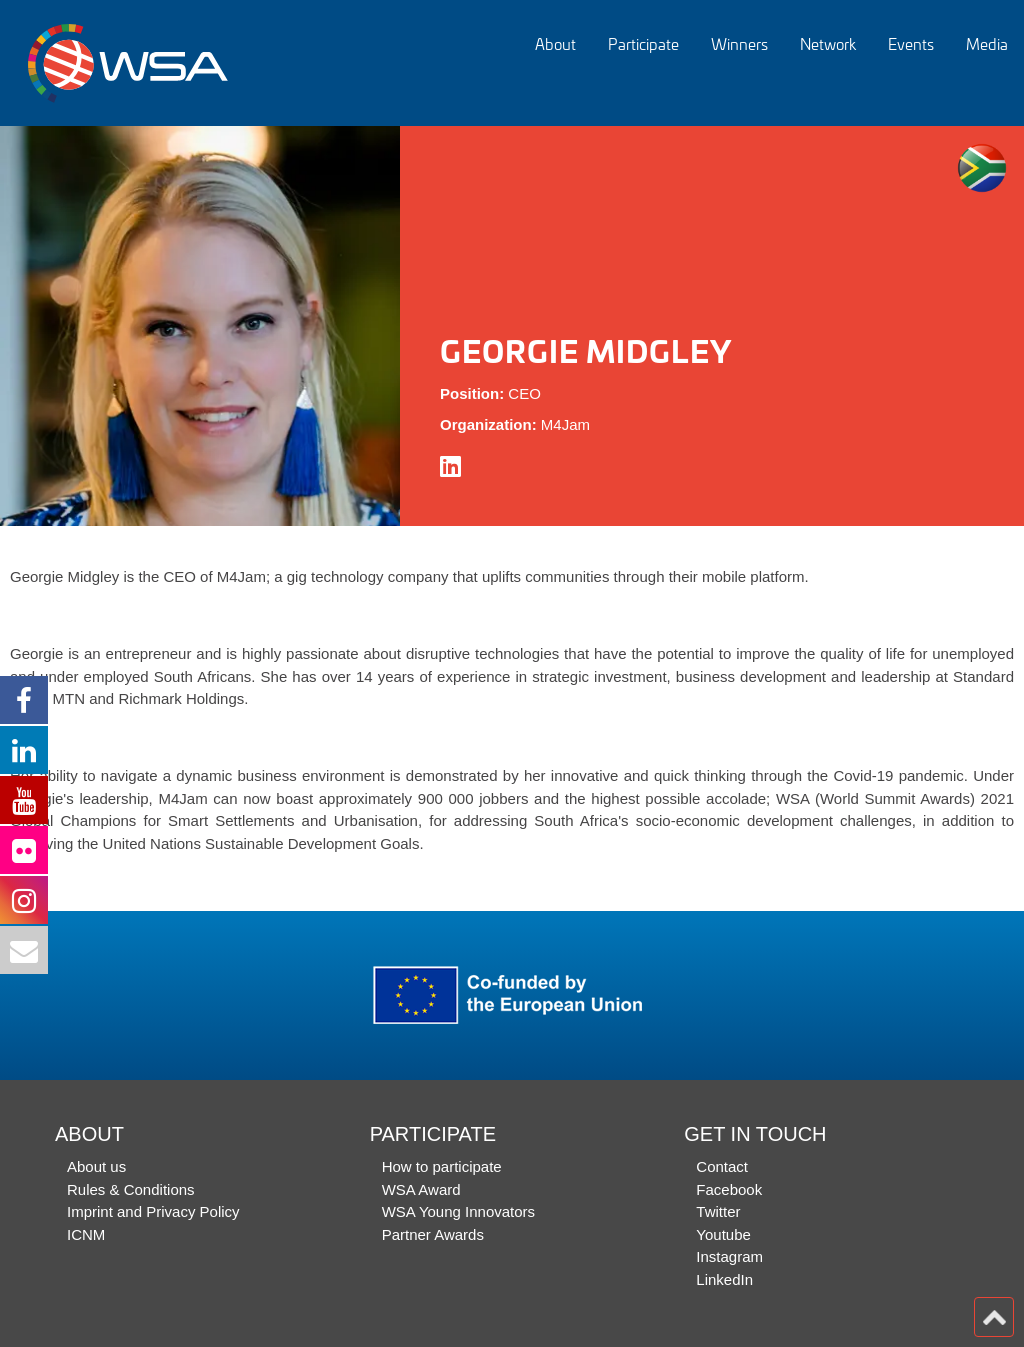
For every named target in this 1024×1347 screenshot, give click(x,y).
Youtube (723, 1234)
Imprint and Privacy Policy (153, 1211)
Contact (722, 1166)
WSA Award (421, 1189)
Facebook (729, 1189)
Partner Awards (433, 1234)
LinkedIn (724, 1279)
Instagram (729, 1256)
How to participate (442, 1166)
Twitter (718, 1211)
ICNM (86, 1234)
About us (96, 1166)
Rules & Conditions (131, 1189)
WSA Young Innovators (458, 1211)
